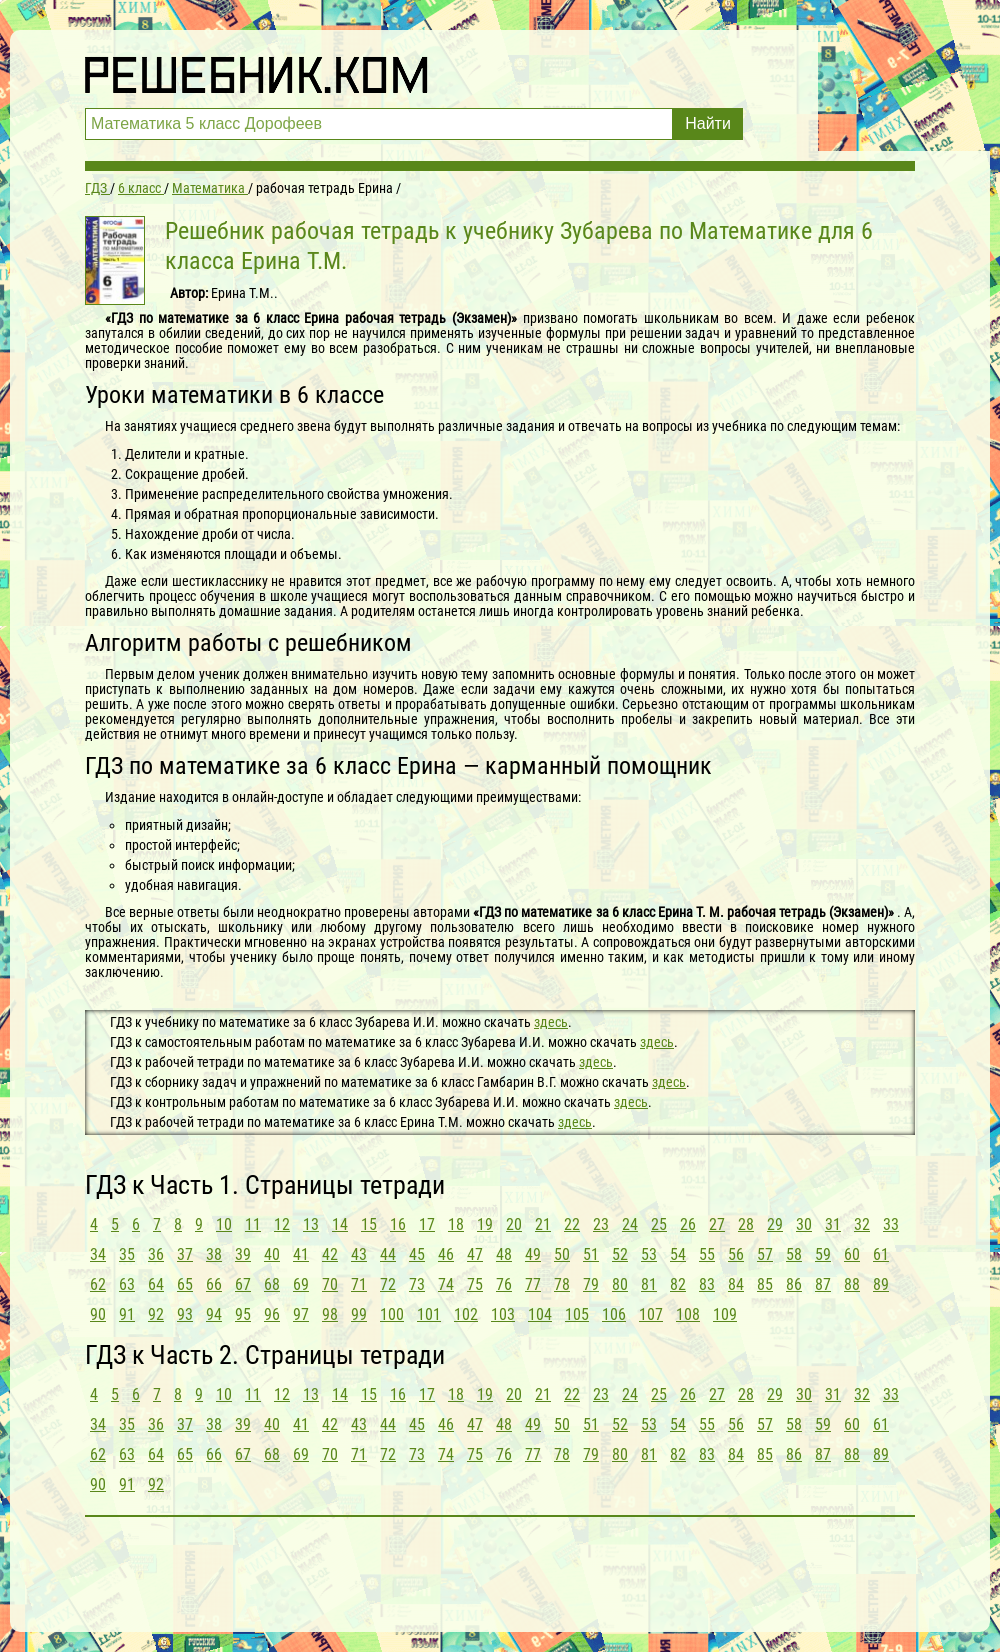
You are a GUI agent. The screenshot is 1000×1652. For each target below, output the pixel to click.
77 (533, 1284)
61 (881, 1254)
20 (514, 1224)
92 (156, 1314)
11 (253, 1224)
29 (775, 1224)
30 (804, 1224)
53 (649, 1254)
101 (429, 1314)
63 (127, 1284)
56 (736, 1254)
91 (127, 1314)
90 (98, 1314)
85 (765, 1284)
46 (446, 1254)
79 (591, 1284)
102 (466, 1314)
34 (98, 1254)
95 (243, 1314)
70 (330, 1284)
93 (185, 1314)
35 (127, 1254)
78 (562, 1284)
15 (369, 1224)
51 (591, 1254)
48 (504, 1254)
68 (272, 1284)
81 (649, 1284)
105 (577, 1314)
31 (833, 1224)
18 (456, 1224)
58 (794, 1254)
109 (725, 1314)
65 (185, 1284)
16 (398, 1224)
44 (388, 1254)
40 (272, 1254)
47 (475, 1254)
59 (823, 1254)
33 (891, 1224)
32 (862, 1224)
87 (823, 1284)
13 (311, 1224)
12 (282, 1224)
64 (156, 1284)
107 (651, 1314)
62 (98, 1284)
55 (707, 1254)
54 (678, 1254)
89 (881, 1284)
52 (620, 1254)
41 (301, 1254)
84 (736, 1284)
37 (185, 1254)
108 (688, 1314)
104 (540, 1314)
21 (543, 1224)
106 (614, 1314)
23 (601, 1224)
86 (794, 1284)
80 (620, 1284)
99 (359, 1314)
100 (392, 1314)
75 (475, 1284)
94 (214, 1314)
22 (572, 1224)
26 (688, 1224)
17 (427, 1224)
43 (359, 1254)
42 (330, 1254)
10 (224, 1224)
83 (707, 1284)
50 (562, 1254)
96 (272, 1314)
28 (746, 1224)
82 (678, 1284)
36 (156, 1254)
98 (330, 1314)
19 (485, 1224)
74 (446, 1284)
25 (659, 1224)
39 (243, 1254)
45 (417, 1254)
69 (301, 1284)
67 (243, 1284)
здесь (551, 1022)
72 (388, 1284)
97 (301, 1314)
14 (340, 1224)
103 (503, 1314)
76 (504, 1284)
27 (717, 1224)
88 (852, 1284)
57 (765, 1254)
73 (417, 1284)
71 (359, 1284)
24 (630, 1224)
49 (533, 1254)
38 (214, 1254)
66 (214, 1284)
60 (852, 1254)
